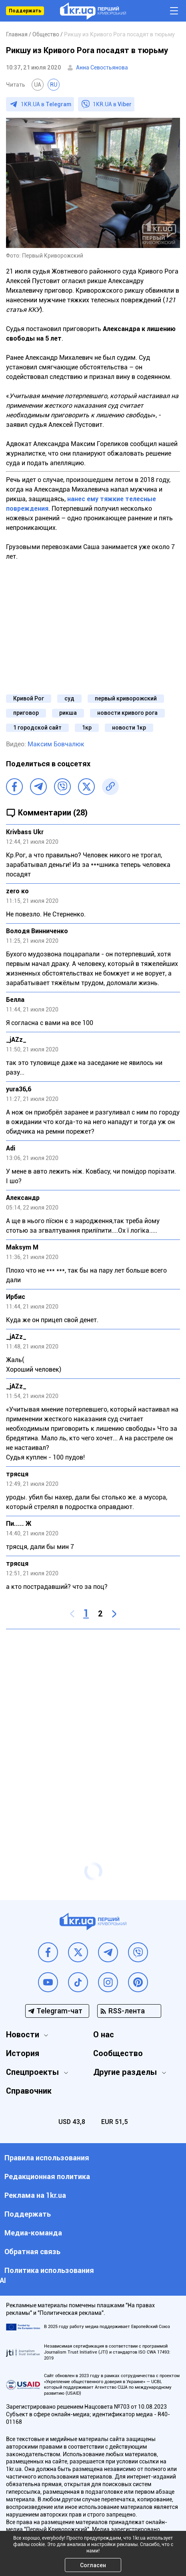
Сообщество (118, 2053)
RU (53, 84)
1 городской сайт (37, 727)
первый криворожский (126, 698)
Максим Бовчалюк (56, 744)
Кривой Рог (28, 698)
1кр (87, 727)
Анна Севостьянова (102, 67)
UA (37, 84)
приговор (26, 713)
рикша (68, 713)
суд (69, 698)
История (22, 2053)
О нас (103, 2034)
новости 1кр (129, 727)
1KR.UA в (46, 104)
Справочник (29, 2091)
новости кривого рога (127, 713)
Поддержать (25, 11)
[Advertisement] (93, 1730)
